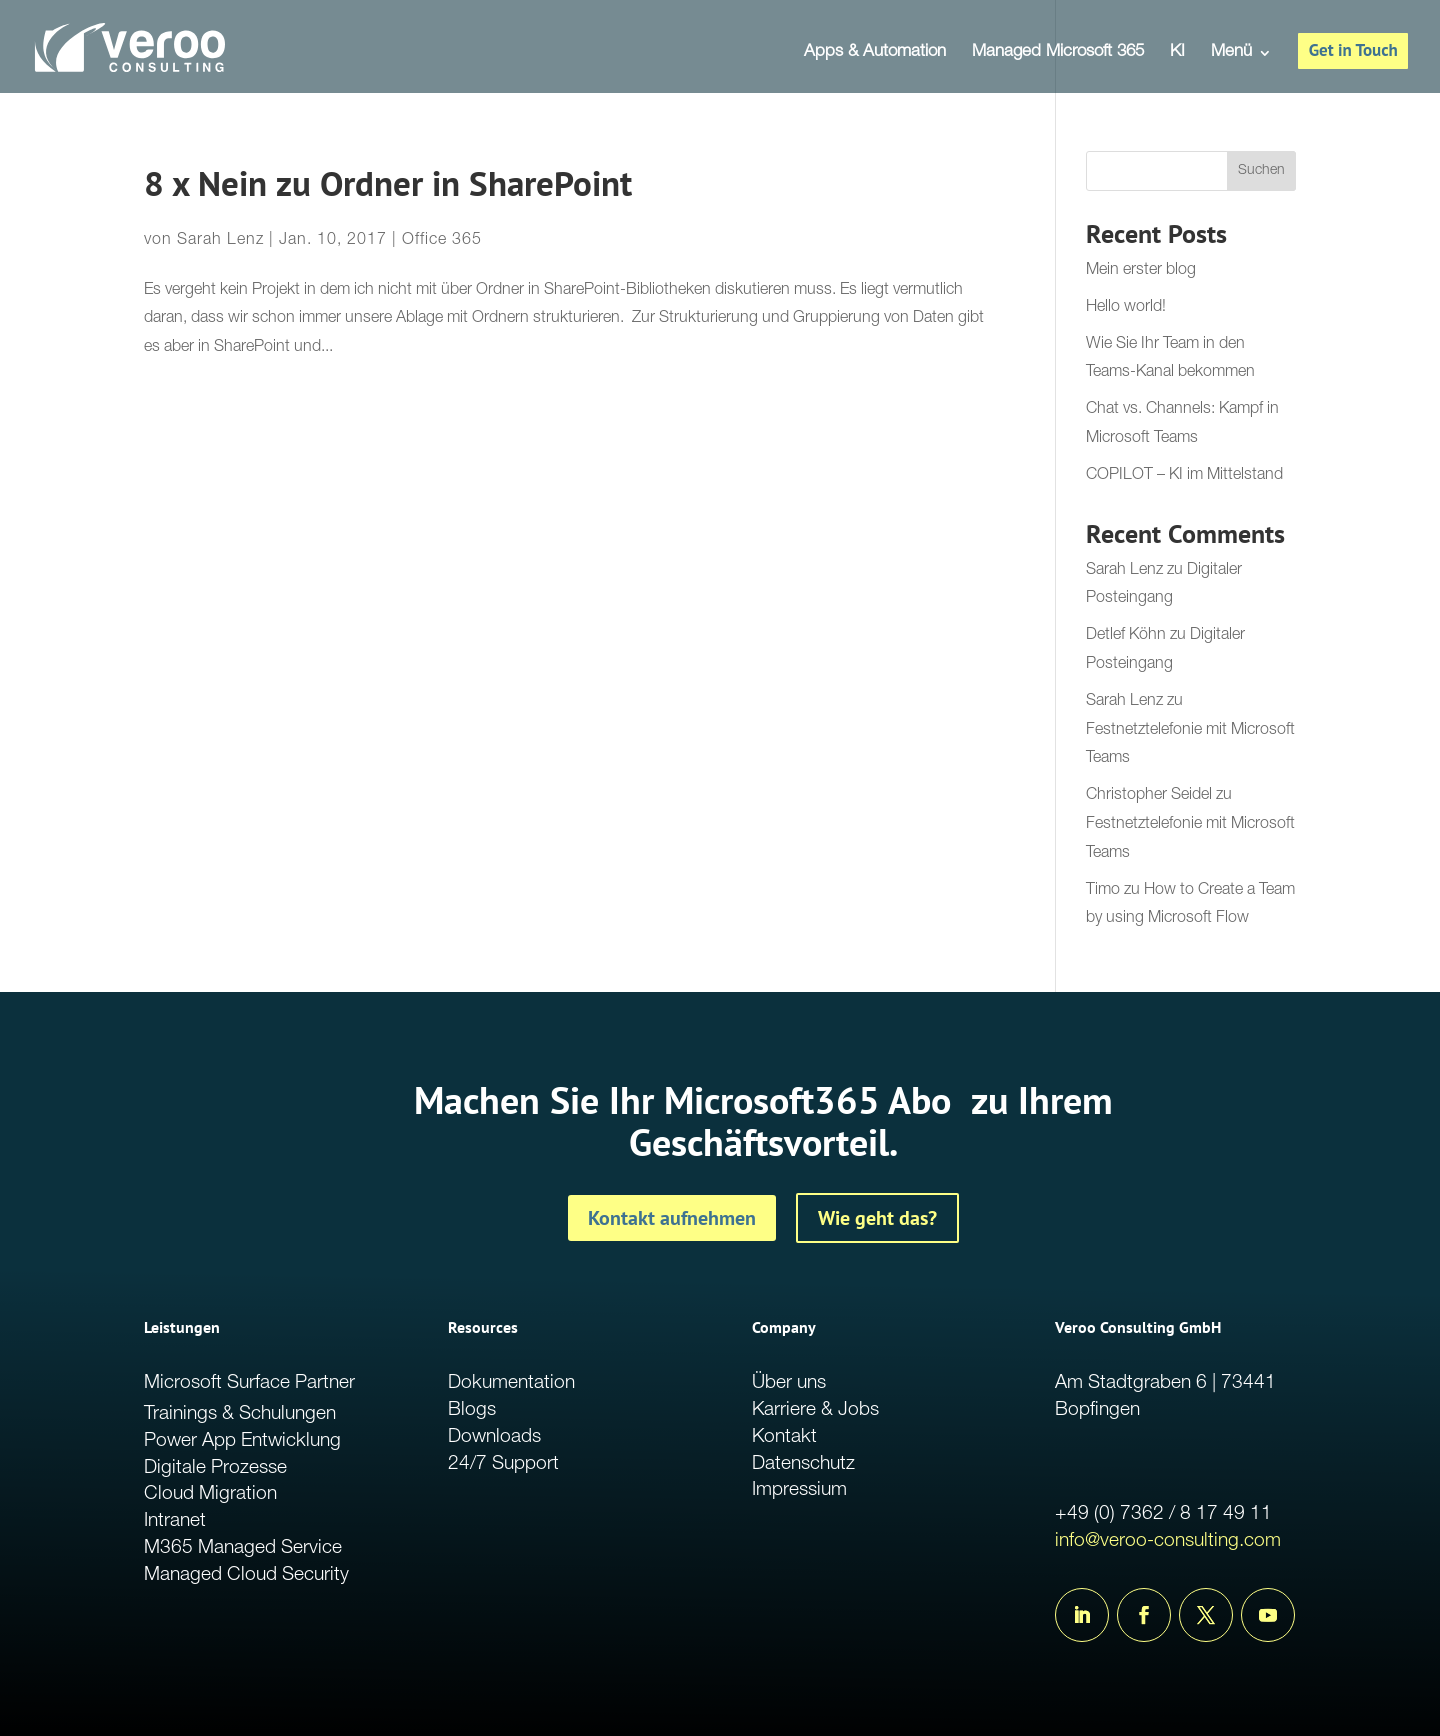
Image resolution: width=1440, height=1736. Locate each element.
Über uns (789, 1383)
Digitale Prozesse (215, 1468)
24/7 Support (503, 1464)
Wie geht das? (877, 1218)
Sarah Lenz (220, 241)
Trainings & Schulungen (240, 1414)
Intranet (175, 1521)
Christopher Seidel (1149, 796)
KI (1177, 53)
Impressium (799, 1490)
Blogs (472, 1410)
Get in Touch (1353, 50)
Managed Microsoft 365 (1058, 53)
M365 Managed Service (243, 1548)
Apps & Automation (875, 53)
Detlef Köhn (1126, 636)
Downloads (494, 1437)
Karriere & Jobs (815, 1410)
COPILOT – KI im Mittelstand (1184, 476)
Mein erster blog (1141, 271)
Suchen (1261, 171)
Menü (1231, 53)
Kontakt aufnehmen (672, 1218)
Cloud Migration (210, 1494)
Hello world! (1126, 308)
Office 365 (442, 241)
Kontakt (784, 1437)
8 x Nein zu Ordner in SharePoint (388, 183)
